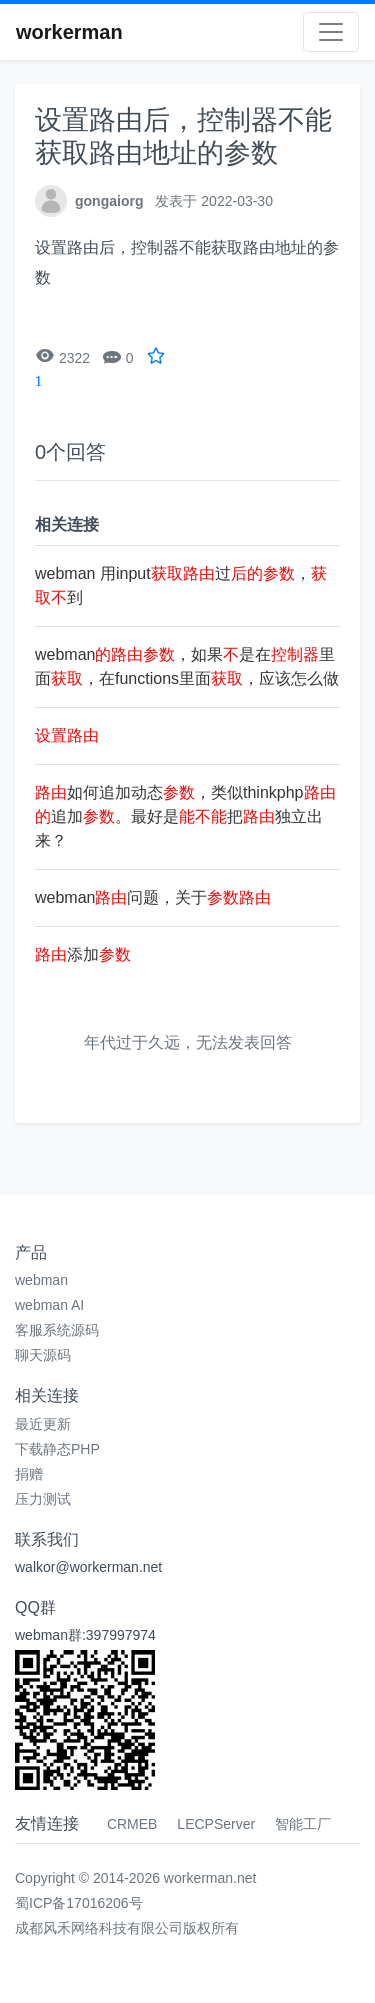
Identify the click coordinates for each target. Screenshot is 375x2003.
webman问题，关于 (153, 897)
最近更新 (43, 1424)
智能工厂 (303, 1824)
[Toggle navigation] (331, 32)
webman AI (49, 1305)
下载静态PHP (57, 1449)
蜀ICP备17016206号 (79, 1903)
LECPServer (216, 1824)
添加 (83, 954)
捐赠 (29, 1474)
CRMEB (132, 1824)
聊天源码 (43, 1355)
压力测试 (43, 1499)
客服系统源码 (57, 1330)
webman (41, 1280)
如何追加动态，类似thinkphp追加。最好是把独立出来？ (185, 816)
